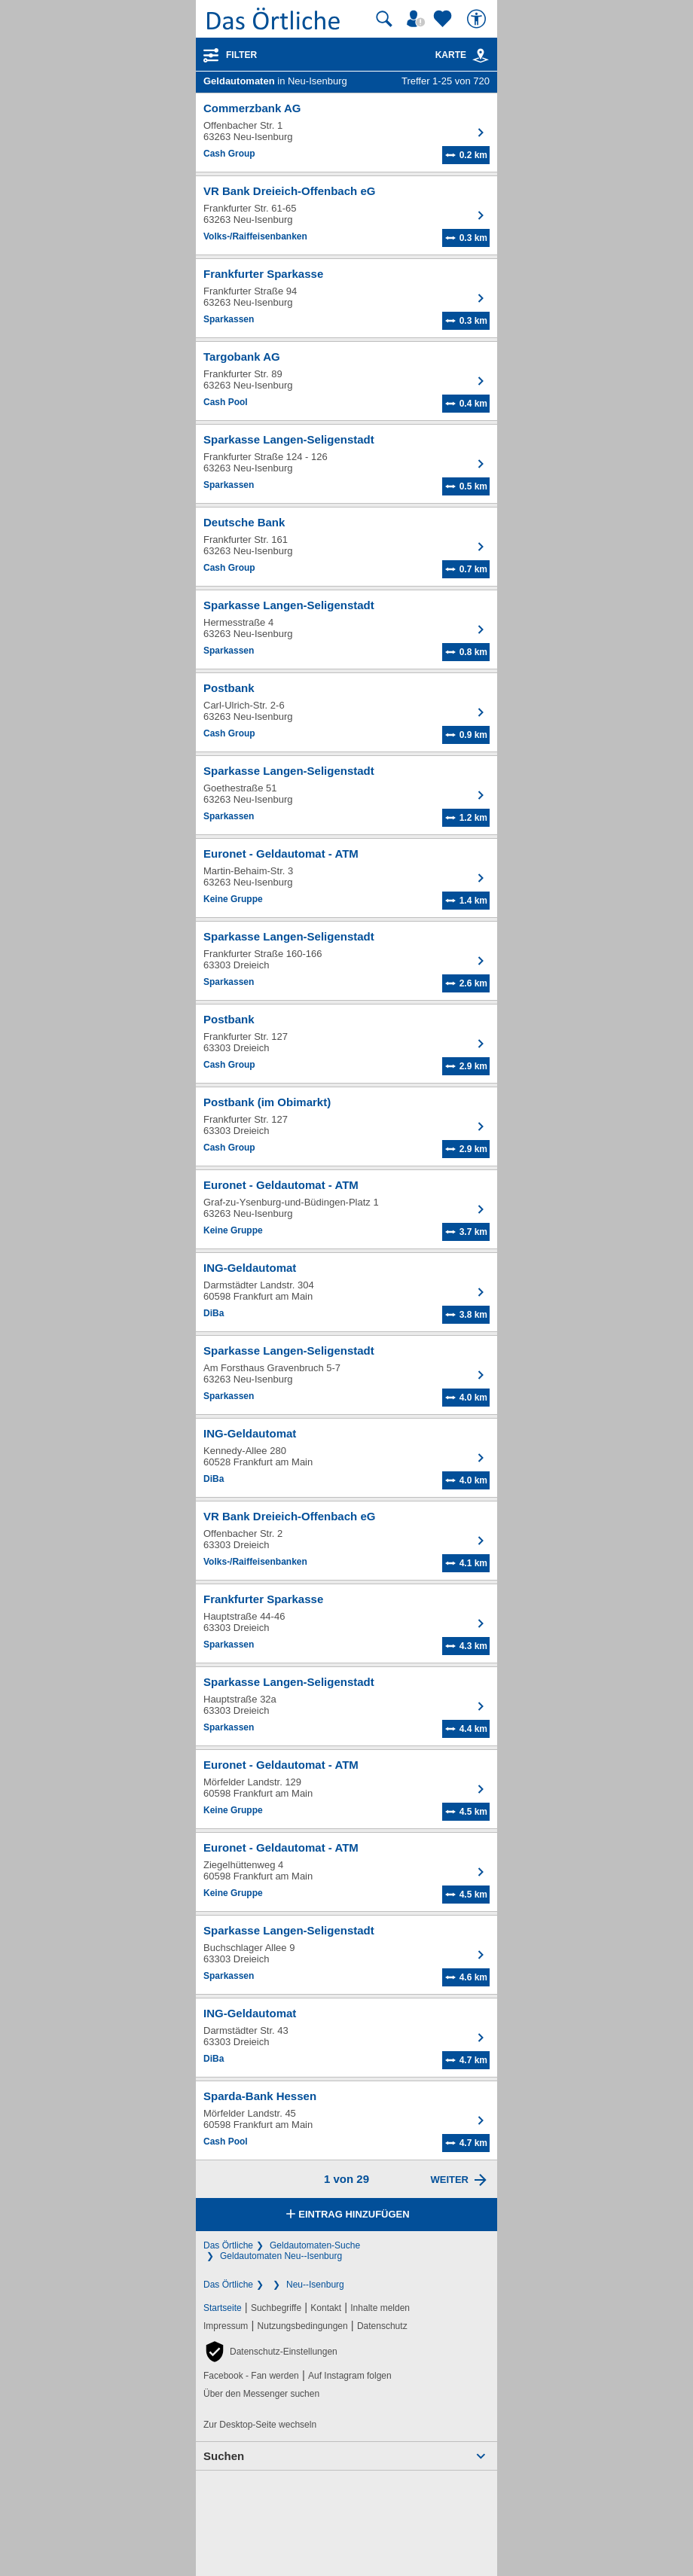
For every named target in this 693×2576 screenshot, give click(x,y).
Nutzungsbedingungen (303, 2326)
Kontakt (325, 2308)
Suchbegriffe (276, 2308)
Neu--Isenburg (315, 2284)
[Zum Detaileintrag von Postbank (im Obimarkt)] (346, 1126)
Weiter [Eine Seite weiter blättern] (449, 2179)
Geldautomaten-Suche (315, 2245)
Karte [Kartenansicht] (462, 55)
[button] (270, 2352)
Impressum (225, 2326)
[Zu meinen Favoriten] (444, 19)
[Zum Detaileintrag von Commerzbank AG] (346, 132)
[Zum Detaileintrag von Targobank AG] (346, 381)
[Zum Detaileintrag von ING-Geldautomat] (346, 1292)
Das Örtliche (228, 2245)
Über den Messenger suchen (261, 2394)
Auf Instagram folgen (350, 2375)
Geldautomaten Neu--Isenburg (281, 2256)
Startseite (222, 2308)
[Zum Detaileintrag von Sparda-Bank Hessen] (346, 2120)
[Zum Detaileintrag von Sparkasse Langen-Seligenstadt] (346, 463)
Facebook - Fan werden (251, 2375)
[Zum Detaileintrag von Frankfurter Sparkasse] (346, 298)
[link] (481, 56)
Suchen (223, 2455)
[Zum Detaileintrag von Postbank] (346, 712)
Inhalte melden (380, 2308)
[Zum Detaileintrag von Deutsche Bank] (346, 546)
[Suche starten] (384, 19)
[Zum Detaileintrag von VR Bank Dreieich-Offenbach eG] (346, 215)
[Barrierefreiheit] (478, 19)
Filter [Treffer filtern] (241, 55)
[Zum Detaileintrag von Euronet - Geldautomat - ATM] (346, 878)
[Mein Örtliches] (418, 19)
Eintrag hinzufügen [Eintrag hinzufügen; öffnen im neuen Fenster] (346, 2215)
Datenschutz (382, 2326)
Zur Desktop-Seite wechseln (259, 2424)
